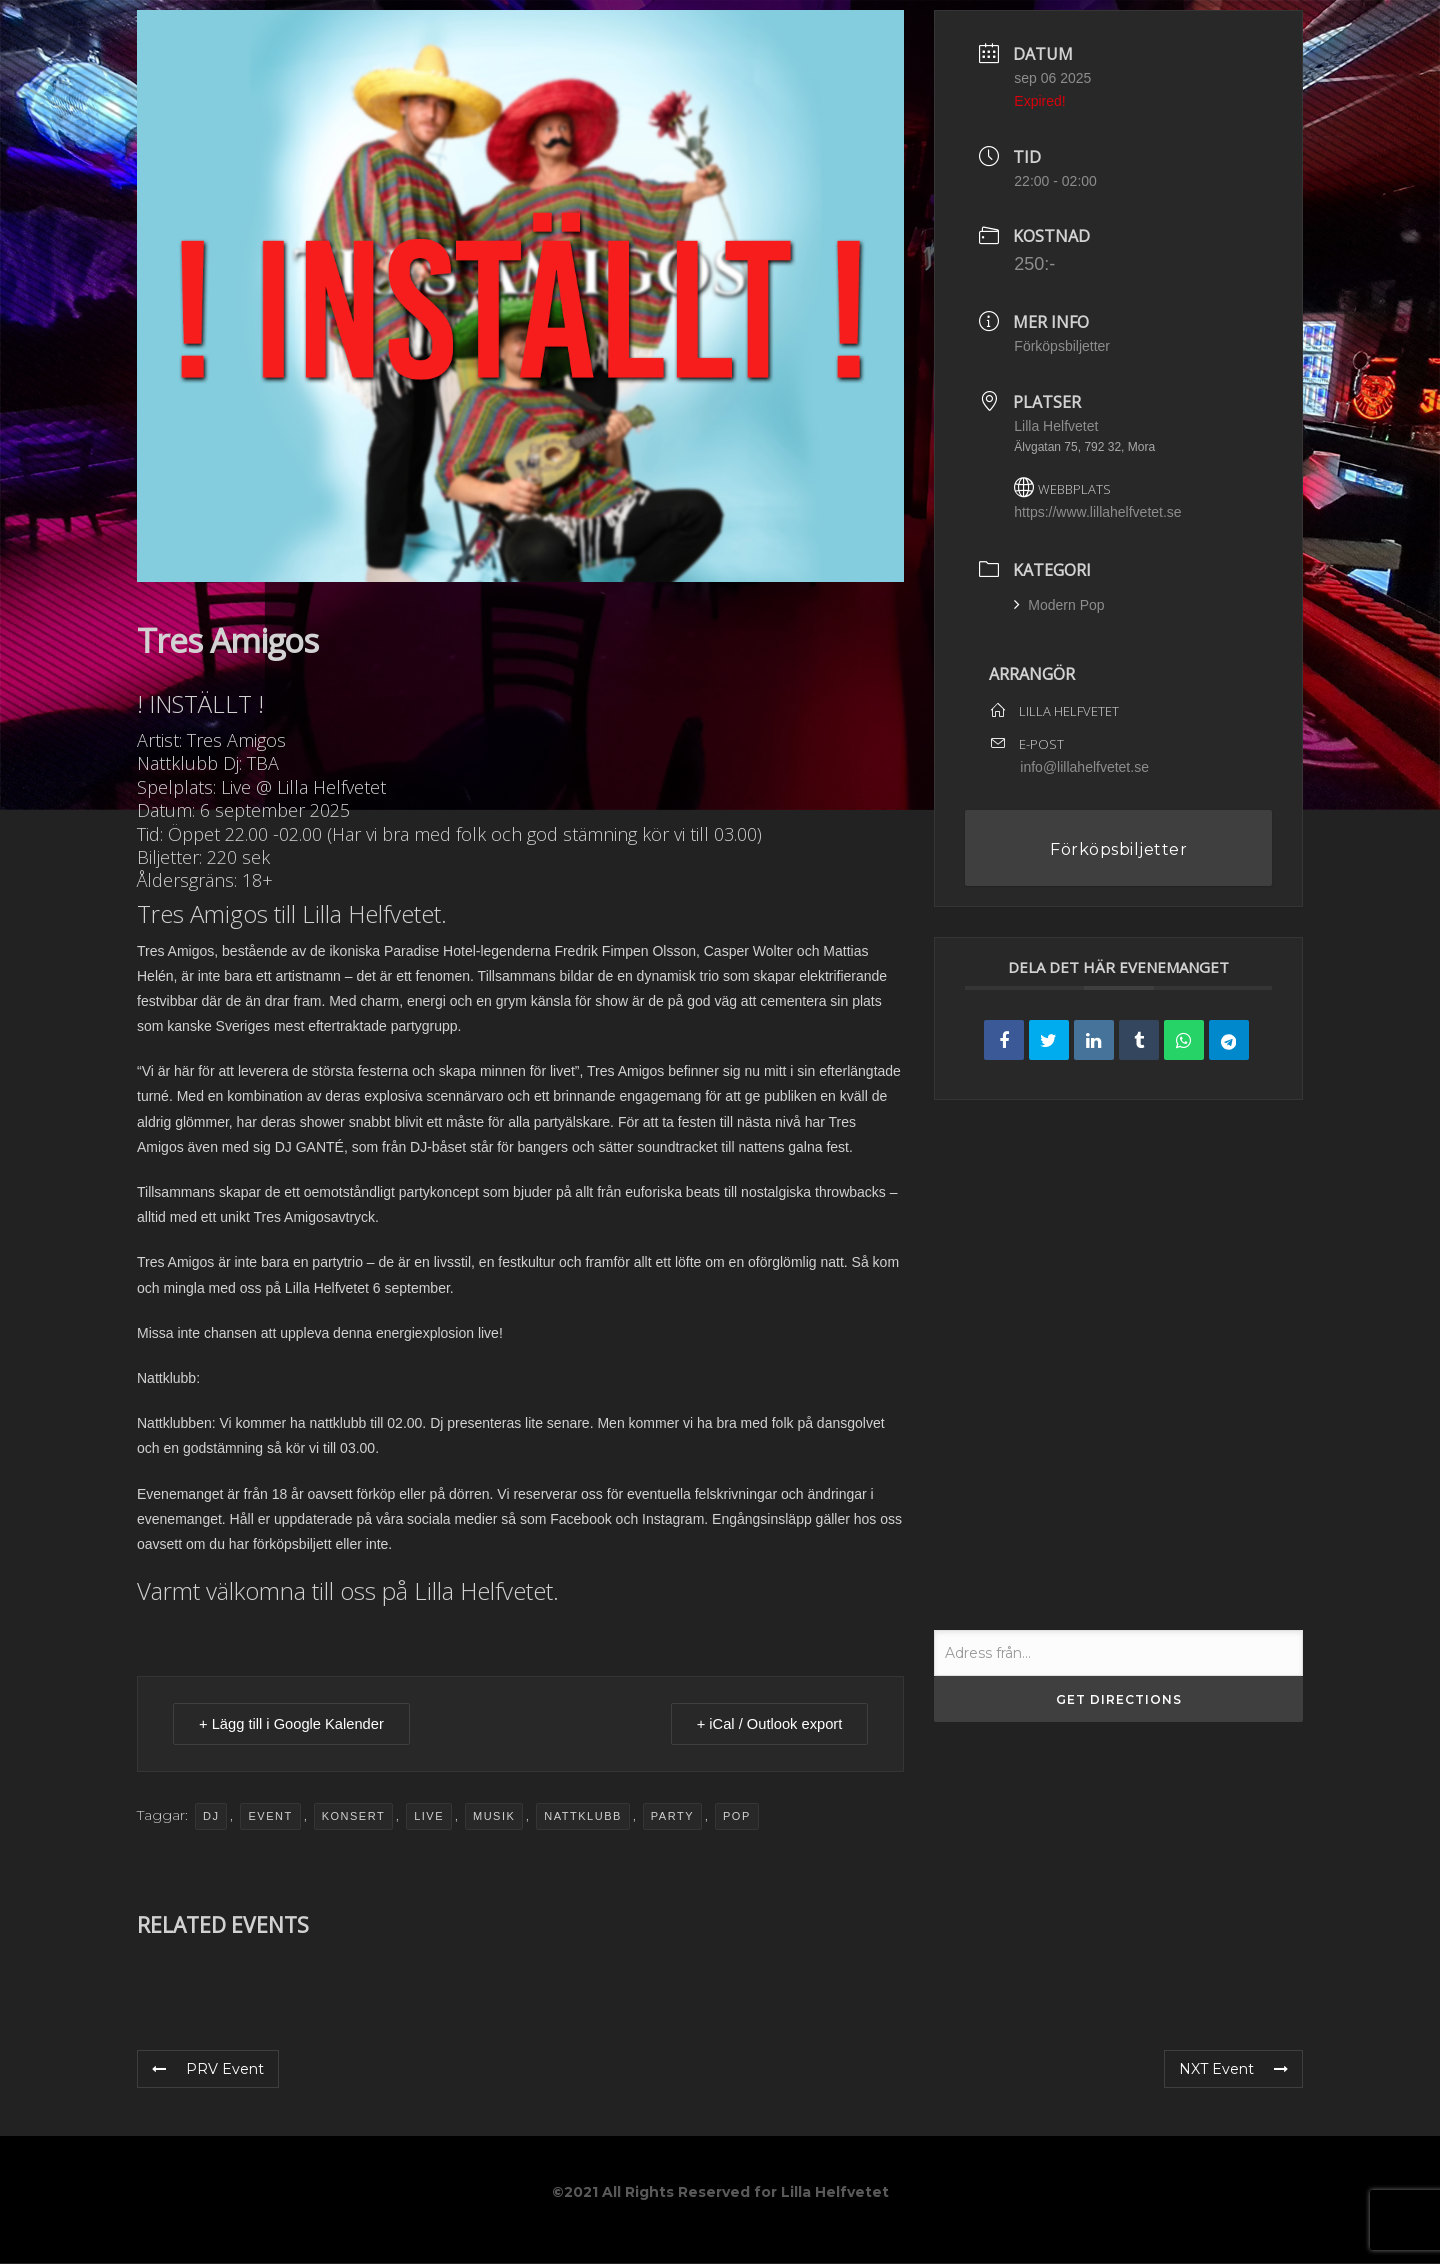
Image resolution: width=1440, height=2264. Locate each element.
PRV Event (208, 2070)
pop (737, 1817)
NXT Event (1233, 2070)
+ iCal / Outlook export (765, 1724)
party (672, 1817)
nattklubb (582, 1817)
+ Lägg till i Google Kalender (296, 1724)
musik (494, 1817)
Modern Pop (1059, 605)
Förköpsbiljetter (1062, 346)
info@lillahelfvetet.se (1084, 767)
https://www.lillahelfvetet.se (1097, 512)
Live (429, 1817)
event (270, 1817)
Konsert (353, 1817)
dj (211, 1817)
